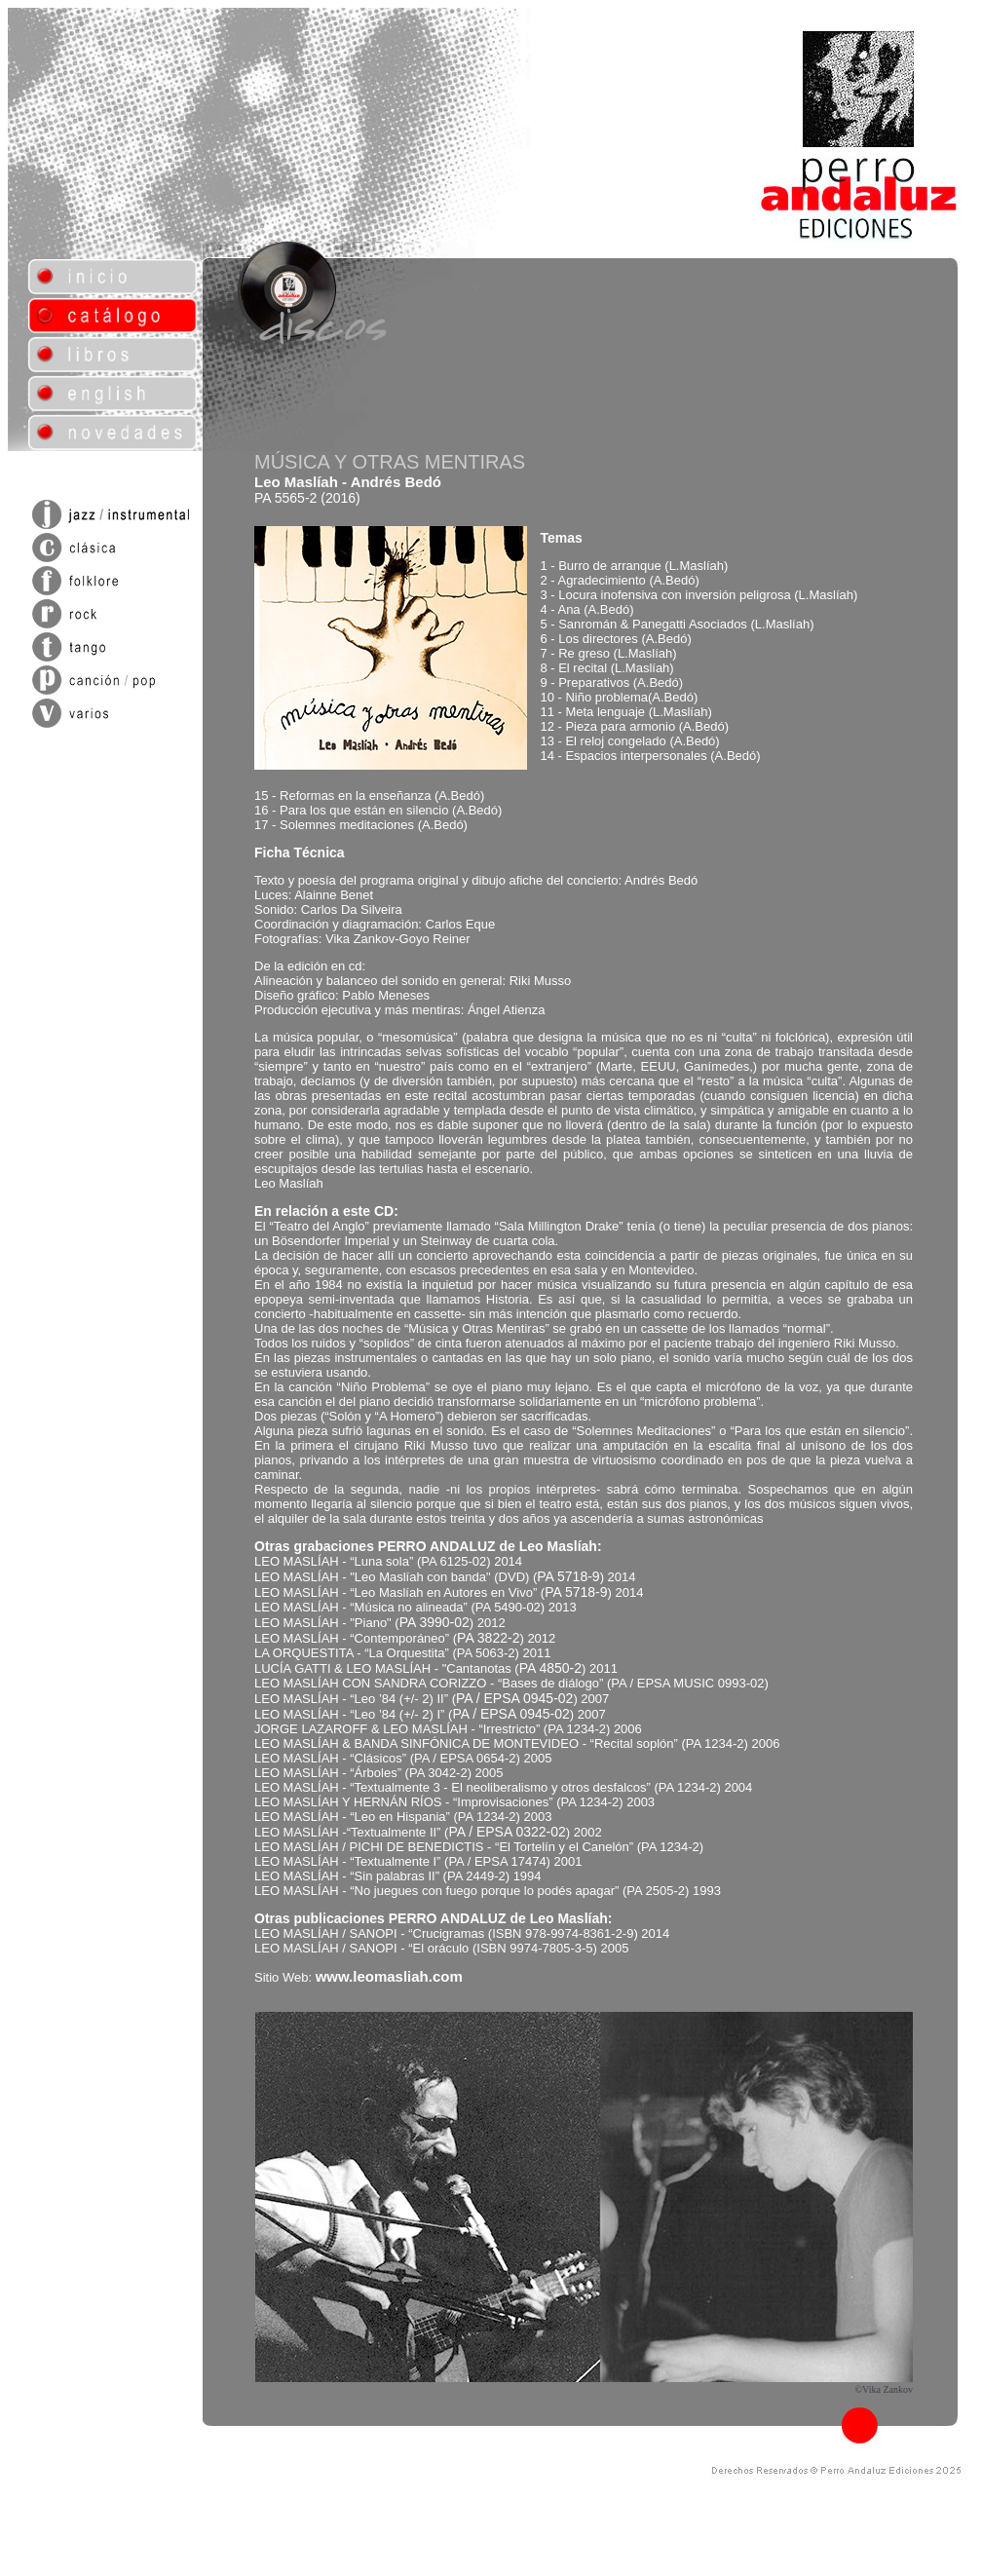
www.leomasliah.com (389, 1976)
